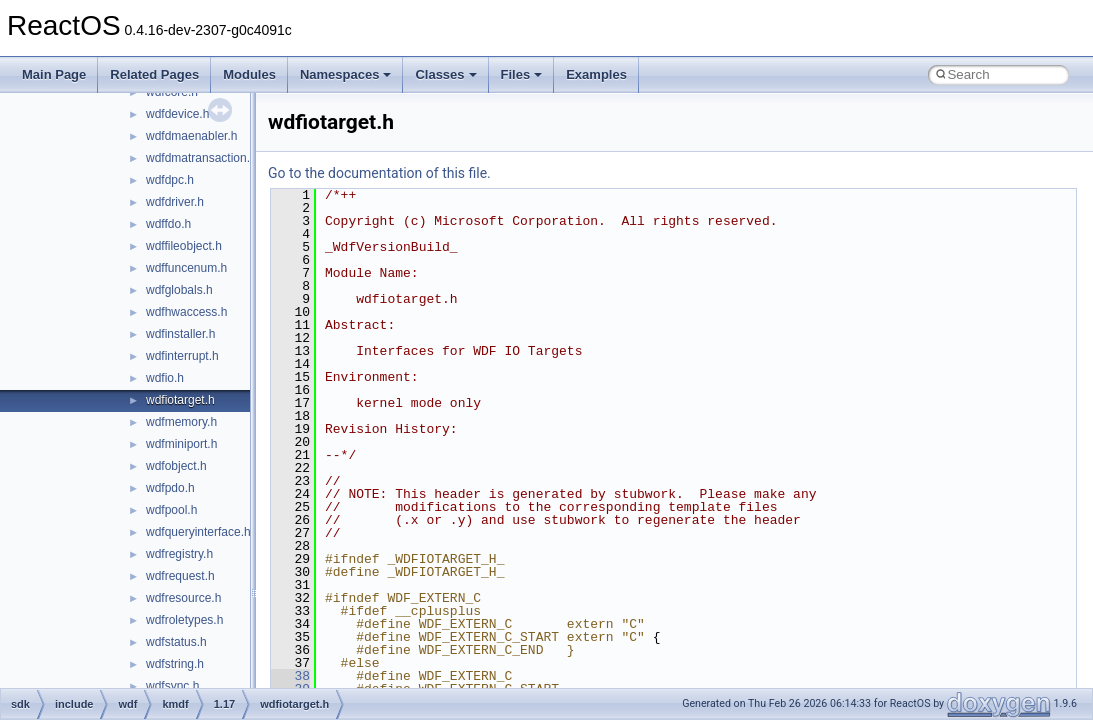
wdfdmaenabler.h (191, 136)
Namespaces (346, 74)
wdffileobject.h (184, 246)
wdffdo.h (168, 224)
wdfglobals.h (179, 290)
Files (522, 74)
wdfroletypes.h (184, 620)
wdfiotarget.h (180, 400)
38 (290, 676)
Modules (249, 74)
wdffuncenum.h (186, 268)
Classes (445, 74)
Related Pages (154, 74)
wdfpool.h (171, 510)
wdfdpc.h (170, 180)
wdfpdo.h (170, 488)
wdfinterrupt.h (182, 356)
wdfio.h (165, 378)
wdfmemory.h (181, 422)
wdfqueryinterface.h (198, 532)
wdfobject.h (176, 466)
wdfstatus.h (176, 642)
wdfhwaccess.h (186, 312)
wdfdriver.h (175, 202)
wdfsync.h (172, 686)
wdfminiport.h (181, 444)
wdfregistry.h (179, 554)
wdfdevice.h (177, 114)
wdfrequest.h (180, 576)
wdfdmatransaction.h (201, 158)
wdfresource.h (183, 598)
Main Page (54, 74)
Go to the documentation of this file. (379, 173)
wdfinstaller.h (180, 334)
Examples (596, 74)
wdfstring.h (175, 664)
